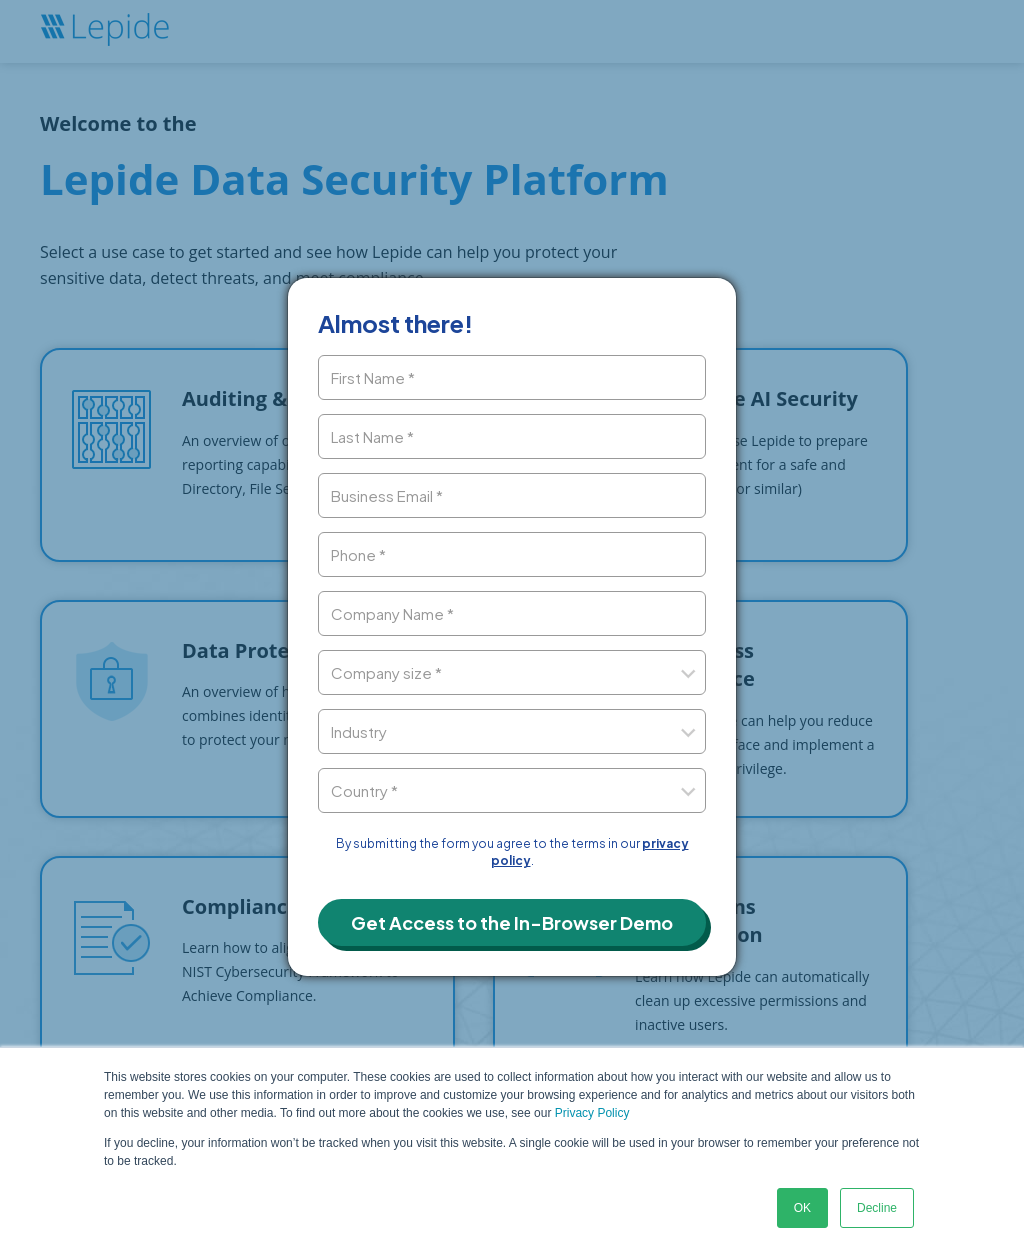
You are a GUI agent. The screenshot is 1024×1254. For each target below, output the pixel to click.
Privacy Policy (592, 1113)
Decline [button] (877, 1208)
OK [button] (802, 1208)
